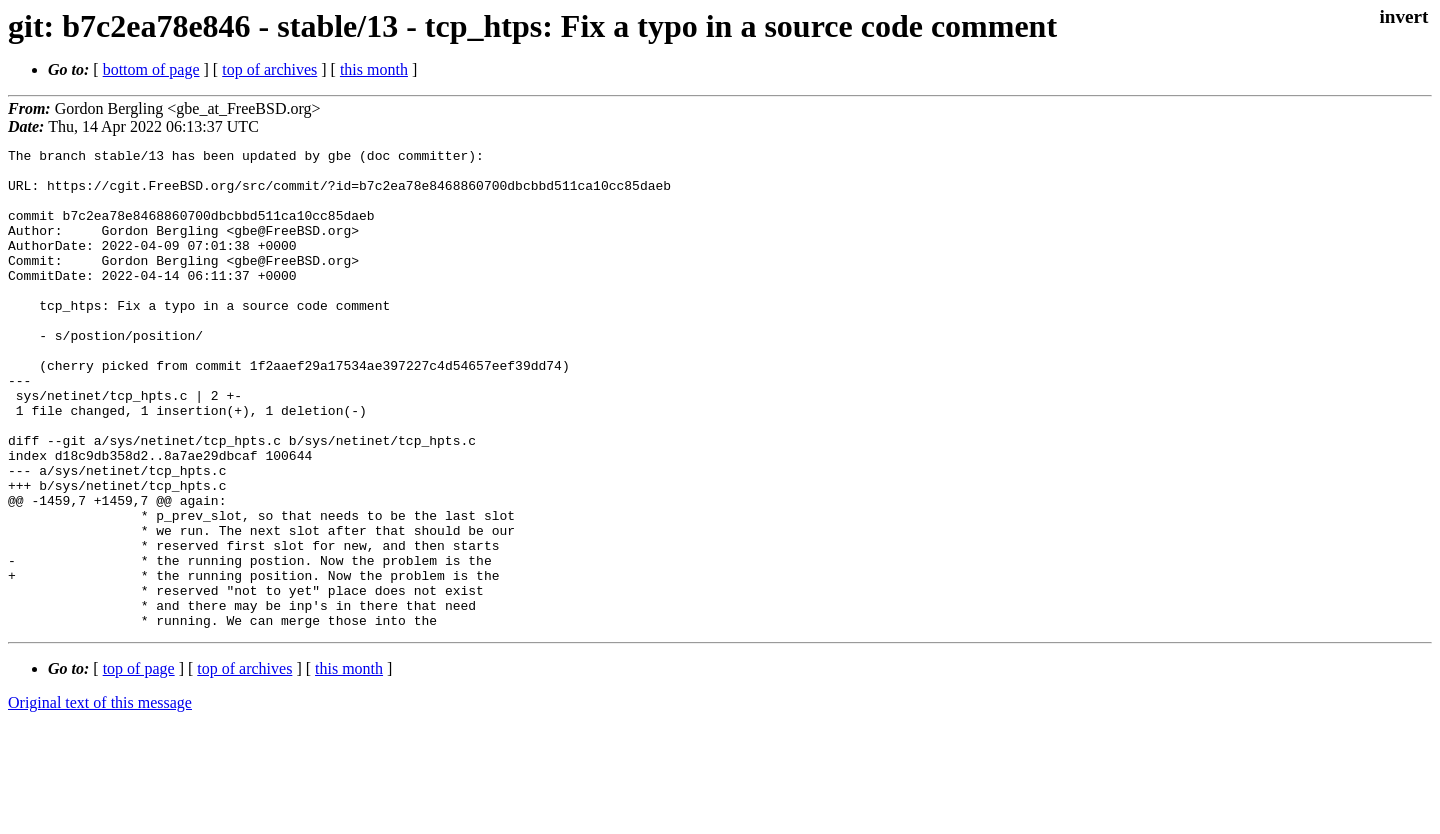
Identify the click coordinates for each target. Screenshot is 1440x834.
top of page (139, 764)
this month (374, 69)
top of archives (269, 69)
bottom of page (151, 69)
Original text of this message (100, 798)
